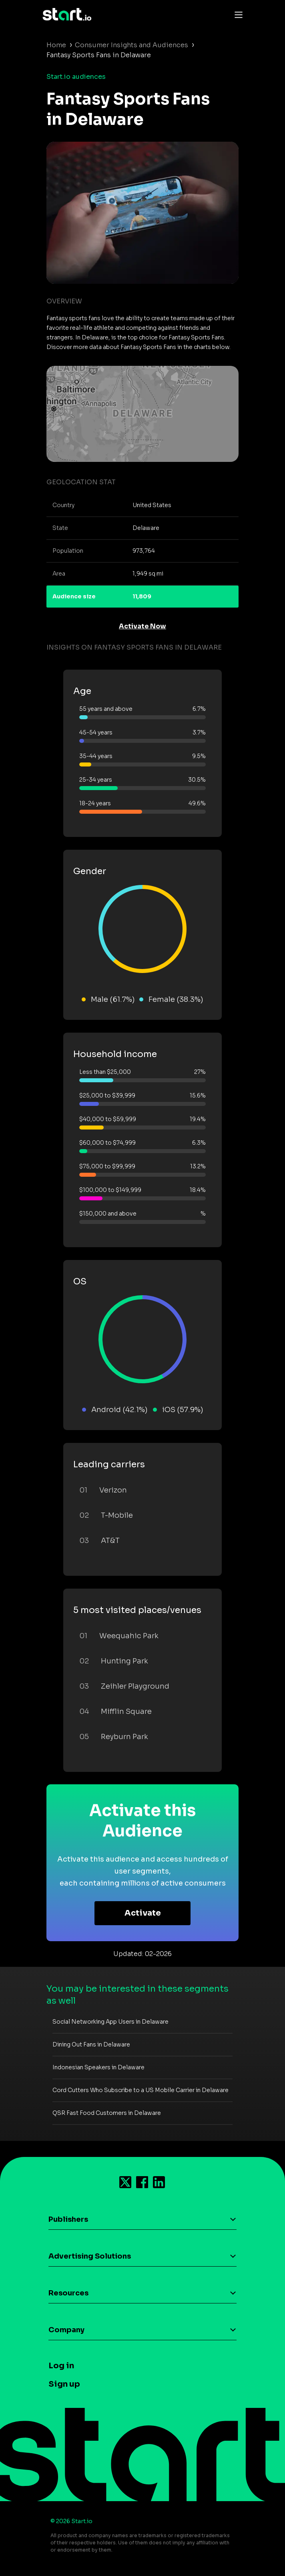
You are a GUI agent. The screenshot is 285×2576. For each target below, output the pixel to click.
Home (56, 45)
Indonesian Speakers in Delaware (98, 2067)
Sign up (64, 2384)
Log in (61, 2366)
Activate (142, 1913)
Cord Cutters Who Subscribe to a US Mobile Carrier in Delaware (140, 2090)
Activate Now (142, 626)
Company (66, 2329)
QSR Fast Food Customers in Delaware (106, 2113)
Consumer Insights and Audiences (131, 45)
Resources (68, 2293)
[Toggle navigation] (237, 14)
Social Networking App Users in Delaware (110, 2021)
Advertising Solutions (89, 2256)
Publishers (68, 2219)
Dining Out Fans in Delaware (91, 2044)
